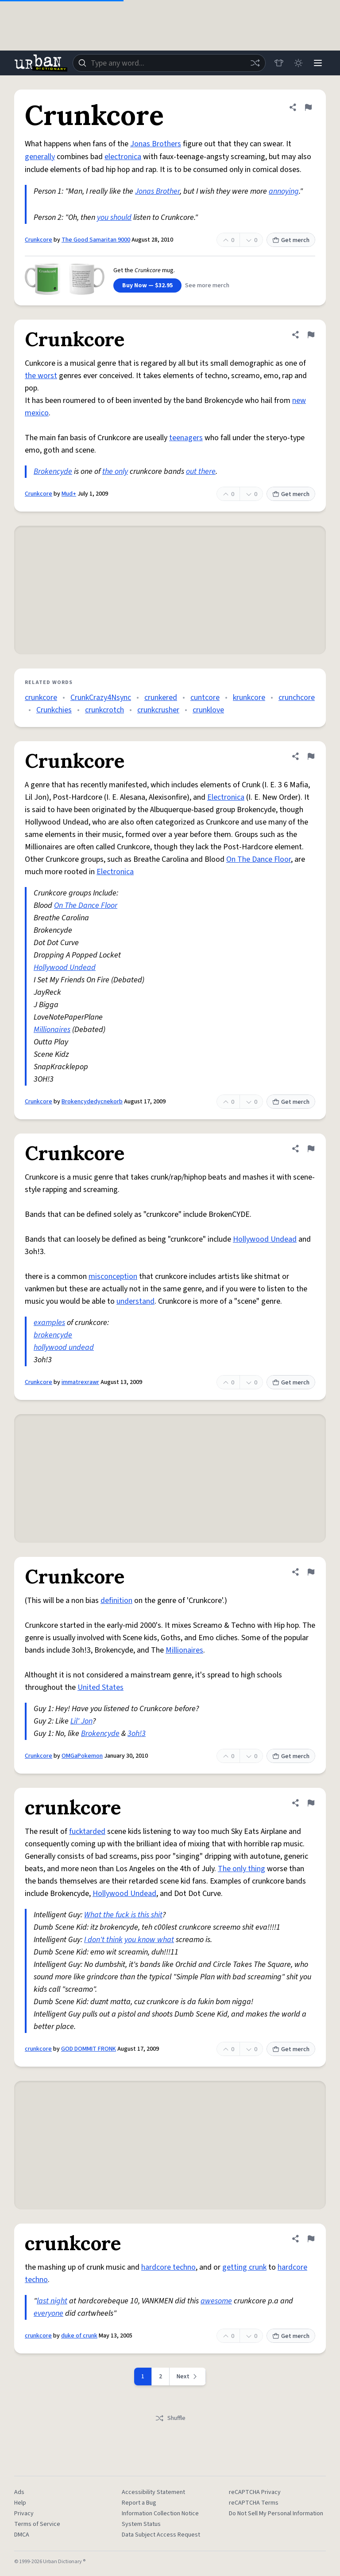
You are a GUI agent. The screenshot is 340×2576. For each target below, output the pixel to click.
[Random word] (255, 63)
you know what (149, 1939)
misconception (113, 1276)
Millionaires (52, 1029)
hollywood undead (64, 1347)
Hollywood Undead (65, 967)
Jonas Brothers (155, 143)
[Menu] (318, 63)
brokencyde (53, 1335)
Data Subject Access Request (161, 2534)
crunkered (160, 697)
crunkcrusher (158, 709)
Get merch (290, 240)
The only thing (241, 1868)
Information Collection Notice (160, 2513)
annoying (284, 191)
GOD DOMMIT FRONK (88, 2048)
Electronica (225, 797)
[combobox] (169, 63)
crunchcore (296, 697)
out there (201, 471)
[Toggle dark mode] (298, 63)
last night (52, 2300)
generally (40, 156)
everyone (48, 2313)
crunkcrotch (104, 709)
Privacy (24, 2513)
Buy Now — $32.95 (147, 285)
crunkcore (41, 697)
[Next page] (188, 2376)
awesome (216, 2300)
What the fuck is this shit (123, 1914)
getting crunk (244, 2267)
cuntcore (205, 697)
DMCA (21, 2534)
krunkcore (249, 697)
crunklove (208, 709)
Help (20, 2502)
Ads (19, 2492)
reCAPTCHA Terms (253, 2502)
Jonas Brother (157, 191)
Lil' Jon (81, 1721)
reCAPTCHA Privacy (255, 2492)
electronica (122, 156)
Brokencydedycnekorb (92, 1101)
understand (135, 1301)
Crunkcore (38, 239)
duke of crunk (79, 2335)
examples (49, 1322)
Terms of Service (37, 2524)
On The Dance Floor (258, 859)
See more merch (207, 285)
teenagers (186, 437)
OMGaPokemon (82, 1755)
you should (114, 217)
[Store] (279, 63)
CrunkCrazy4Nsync (100, 697)
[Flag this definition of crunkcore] (311, 1803)
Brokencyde (53, 471)
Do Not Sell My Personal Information (276, 2513)
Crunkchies (54, 709)
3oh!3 (137, 1733)
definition (116, 1600)
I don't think (103, 1939)
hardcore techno (168, 2267)
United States (100, 1687)
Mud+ (69, 493)
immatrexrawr (80, 1382)
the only (115, 471)
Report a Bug (139, 2502)
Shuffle (170, 2418)
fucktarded (87, 1831)
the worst (41, 375)
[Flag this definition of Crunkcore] (308, 107)
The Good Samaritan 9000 (96, 239)
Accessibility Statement (153, 2492)
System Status (141, 2524)
